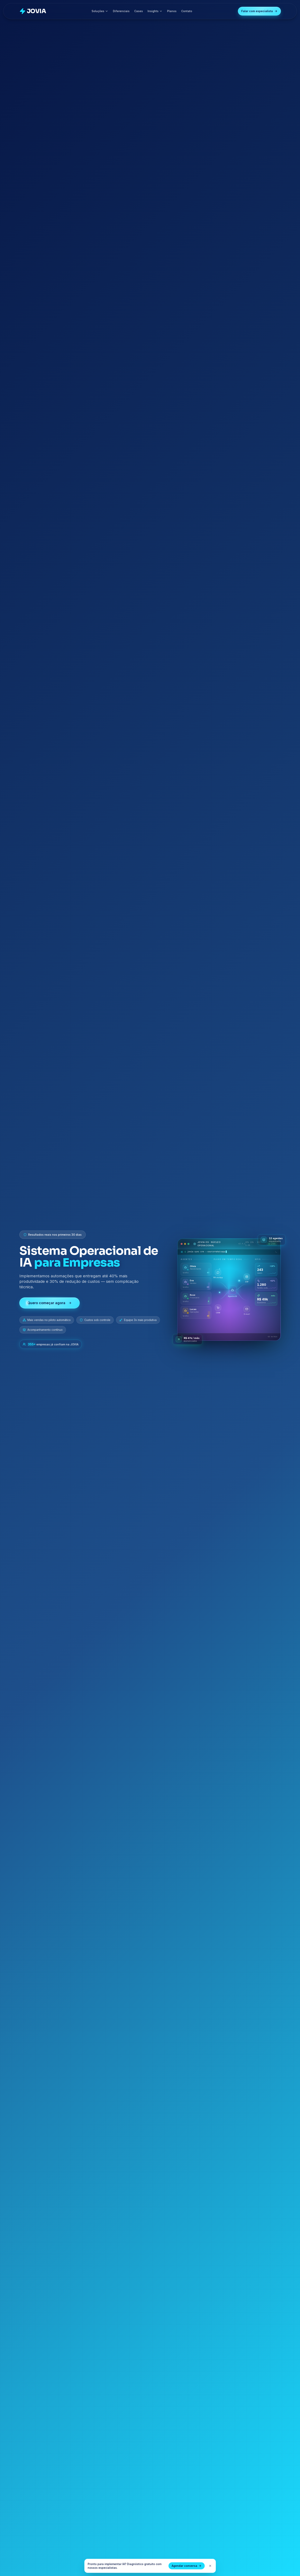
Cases (138, 11)
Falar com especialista (259, 11)
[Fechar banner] (210, 2565)
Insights (155, 11)
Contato (186, 11)
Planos (172, 11)
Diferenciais (121, 11)
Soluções (100, 11)
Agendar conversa (187, 2565)
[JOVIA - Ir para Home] (32, 11)
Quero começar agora (49, 1303)
